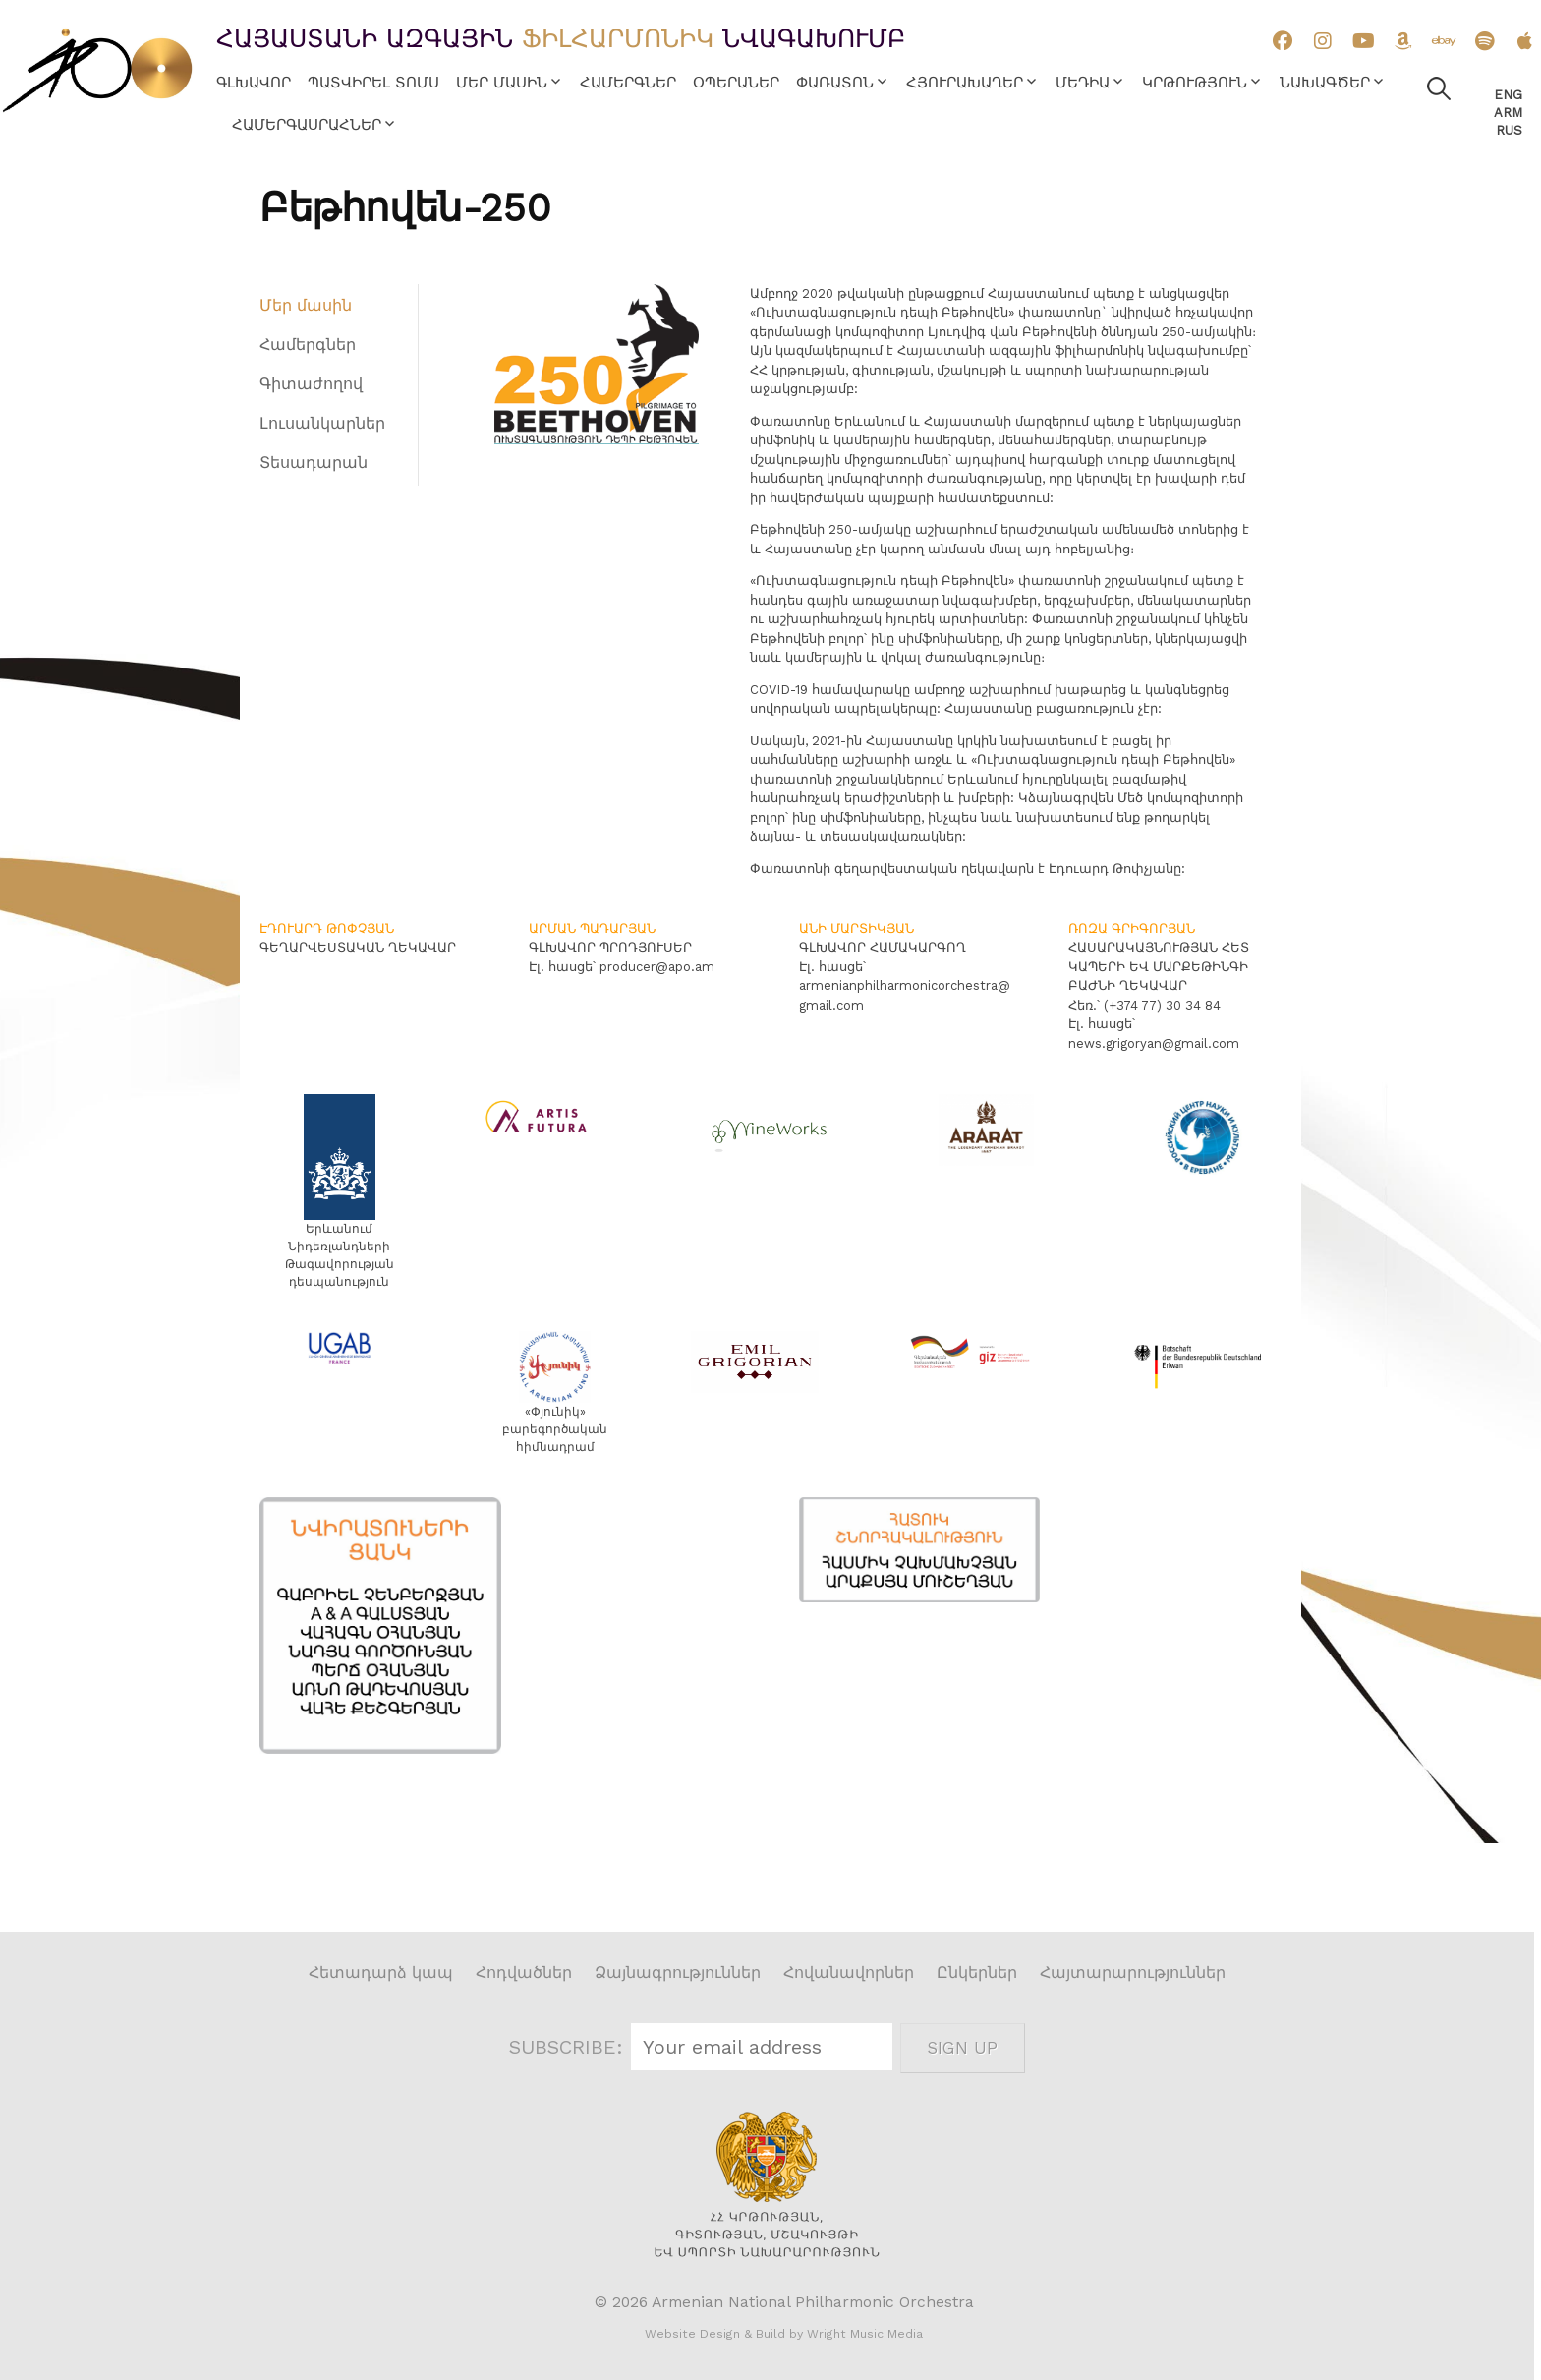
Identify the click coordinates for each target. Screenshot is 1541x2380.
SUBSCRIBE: (569, 2047)
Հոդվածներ (524, 1972)
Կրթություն (1194, 82)
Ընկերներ (977, 1972)
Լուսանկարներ (322, 423)
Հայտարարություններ (1133, 1972)
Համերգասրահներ (306, 125)
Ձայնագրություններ (678, 1972)
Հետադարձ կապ (381, 1972)
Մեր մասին (501, 82)
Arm (1508, 112)
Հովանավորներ (848, 1972)
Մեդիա (1083, 82)
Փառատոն (835, 82)
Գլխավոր (253, 82)
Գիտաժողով (311, 384)
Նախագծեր (1325, 82)
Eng (1508, 94)
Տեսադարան (313, 462)
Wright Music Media (865, 2334)
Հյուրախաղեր (964, 82)
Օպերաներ (736, 82)
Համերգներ (628, 82)
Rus (1509, 130)
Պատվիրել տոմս (373, 82)
